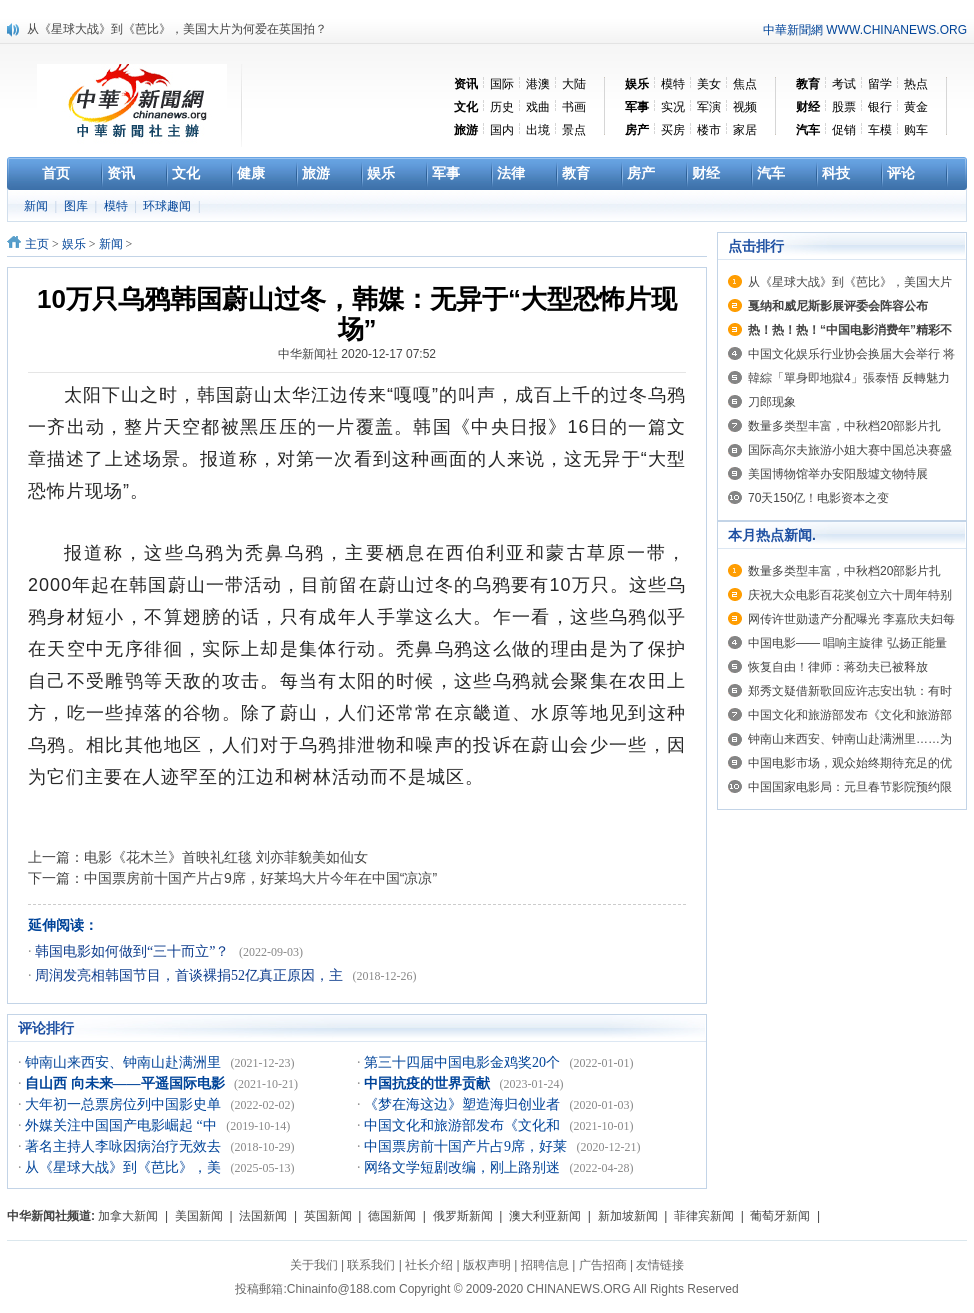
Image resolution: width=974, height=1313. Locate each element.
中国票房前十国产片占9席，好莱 (467, 1146)
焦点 (745, 84)
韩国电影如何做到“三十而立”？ (134, 951)
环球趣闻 (168, 206)
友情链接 (660, 1265)
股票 (844, 107)
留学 (880, 84)
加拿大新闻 (128, 1216)
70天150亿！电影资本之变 (818, 498)
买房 (673, 130)
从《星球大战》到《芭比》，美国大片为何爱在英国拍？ (177, 29)
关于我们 (314, 1265)
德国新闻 (392, 1216)
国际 (502, 84)
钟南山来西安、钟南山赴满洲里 (125, 1062)
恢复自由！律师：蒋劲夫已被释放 (838, 667)
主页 (37, 244)
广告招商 (603, 1265)
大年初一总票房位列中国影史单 (125, 1104)
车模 (880, 130)
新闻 (37, 206)
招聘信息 (545, 1265)
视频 (745, 107)
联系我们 (371, 1265)
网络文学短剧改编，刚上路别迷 (464, 1167)
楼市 (709, 130)
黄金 (916, 107)
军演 (709, 107)
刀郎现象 (772, 402)
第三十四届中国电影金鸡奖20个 (464, 1062)
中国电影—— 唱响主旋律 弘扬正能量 (847, 643)
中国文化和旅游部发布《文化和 (464, 1125)
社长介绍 (429, 1265)
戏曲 (538, 107)
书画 (574, 107)
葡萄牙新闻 (780, 1216)
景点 (574, 130)
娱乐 (74, 244)
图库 (77, 206)
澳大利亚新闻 (545, 1216)
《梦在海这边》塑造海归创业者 (464, 1104)
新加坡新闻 (628, 1216)
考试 (844, 84)
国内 (502, 130)
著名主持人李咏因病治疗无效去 (125, 1146)
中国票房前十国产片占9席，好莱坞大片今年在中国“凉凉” (260, 878)
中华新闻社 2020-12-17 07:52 (357, 354)
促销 (844, 130)
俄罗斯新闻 (463, 1216)
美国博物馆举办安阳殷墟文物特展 (838, 474)
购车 (916, 130)
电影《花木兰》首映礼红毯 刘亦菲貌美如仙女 (226, 857)
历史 (502, 107)
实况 (673, 107)
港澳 (538, 84)
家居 (745, 130)
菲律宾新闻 (704, 1216)
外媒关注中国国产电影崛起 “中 (122, 1125)
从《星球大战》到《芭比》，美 (125, 1167)
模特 (673, 84)
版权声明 (487, 1265)
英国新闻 (328, 1216)
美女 (709, 84)
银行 (880, 107)
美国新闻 (199, 1216)
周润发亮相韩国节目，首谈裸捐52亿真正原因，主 (191, 975)
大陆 (574, 84)
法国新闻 (263, 1216)
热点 (916, 84)
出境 (538, 130)
